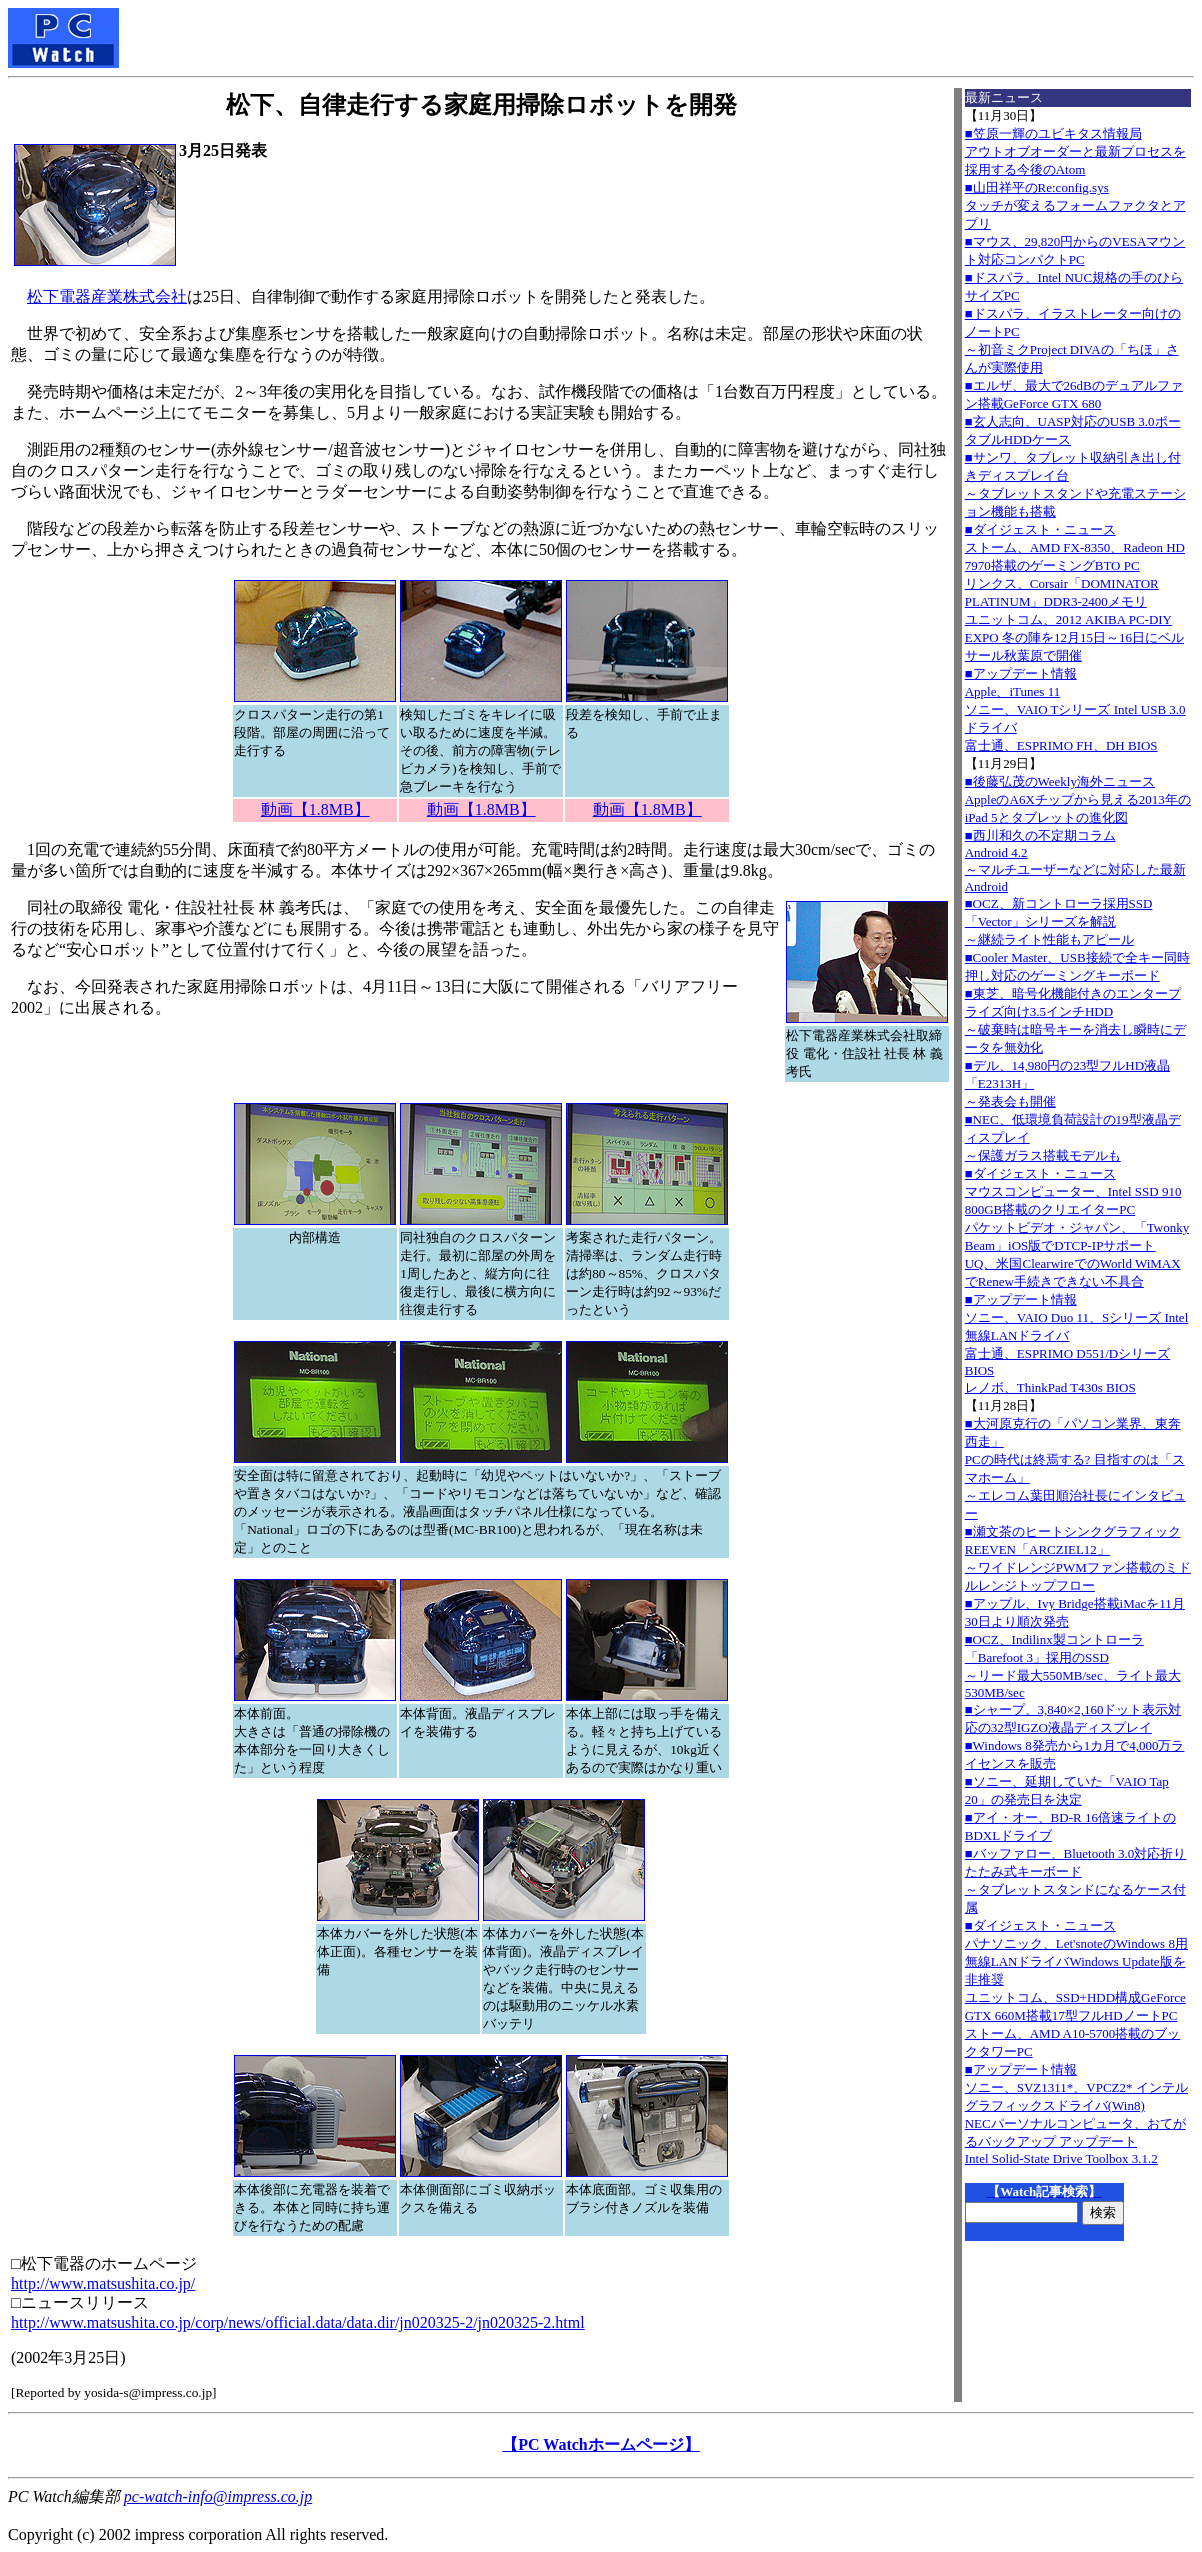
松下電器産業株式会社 (107, 296)
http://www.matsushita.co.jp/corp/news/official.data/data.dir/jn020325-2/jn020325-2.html (298, 2322)
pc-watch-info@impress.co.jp (218, 2496)
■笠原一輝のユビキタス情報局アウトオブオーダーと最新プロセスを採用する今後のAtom (1075, 151)
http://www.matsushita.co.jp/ (103, 2283)
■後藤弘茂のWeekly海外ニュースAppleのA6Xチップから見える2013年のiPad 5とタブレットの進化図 (1078, 799)
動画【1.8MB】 (315, 809)
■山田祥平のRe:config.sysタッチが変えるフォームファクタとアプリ (1075, 205)
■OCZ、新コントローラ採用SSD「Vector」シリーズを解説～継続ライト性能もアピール (1059, 921)
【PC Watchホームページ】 (600, 2444)
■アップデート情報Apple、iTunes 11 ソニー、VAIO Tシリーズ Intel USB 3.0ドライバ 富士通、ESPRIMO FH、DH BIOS (1075, 709)
